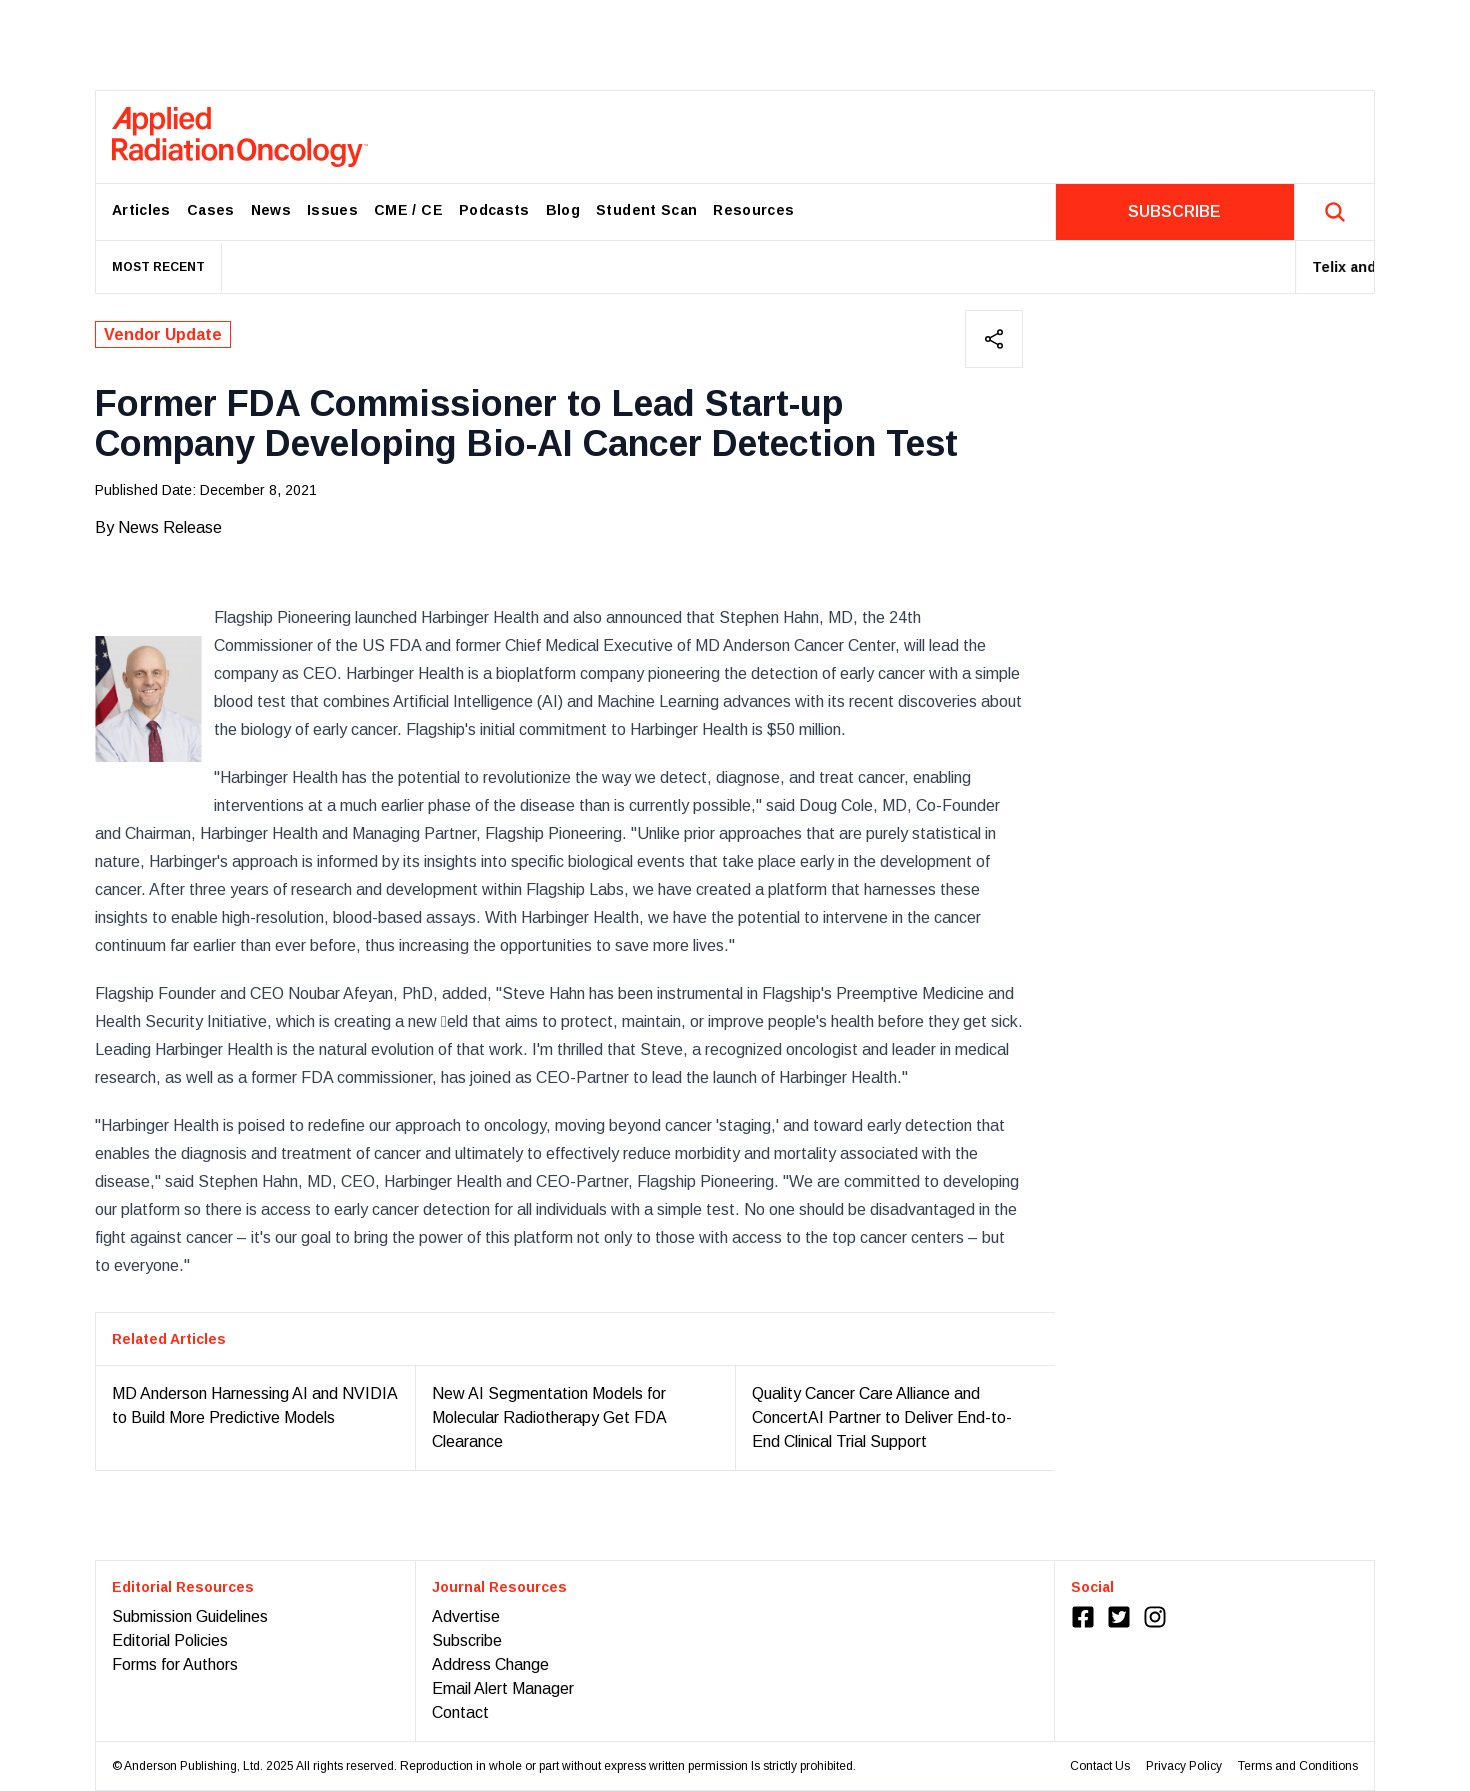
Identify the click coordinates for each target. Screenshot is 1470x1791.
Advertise (466, 1616)
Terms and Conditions (1298, 1766)
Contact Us (1100, 1766)
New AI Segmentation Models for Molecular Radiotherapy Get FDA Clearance (549, 1417)
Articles (141, 210)
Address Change (490, 1664)
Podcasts (494, 210)
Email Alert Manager (503, 1688)
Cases (211, 210)
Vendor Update (163, 334)
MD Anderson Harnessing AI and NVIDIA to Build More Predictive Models (254, 1405)
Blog (563, 210)
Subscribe (467, 1640)
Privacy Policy (1184, 1766)
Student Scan (646, 210)
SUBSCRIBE (1174, 211)
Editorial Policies (170, 1640)
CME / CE (408, 210)
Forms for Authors (175, 1664)
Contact (460, 1712)
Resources (753, 210)
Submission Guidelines (190, 1616)
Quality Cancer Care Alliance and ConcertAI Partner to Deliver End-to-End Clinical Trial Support (882, 1417)
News (271, 210)
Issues (332, 210)
